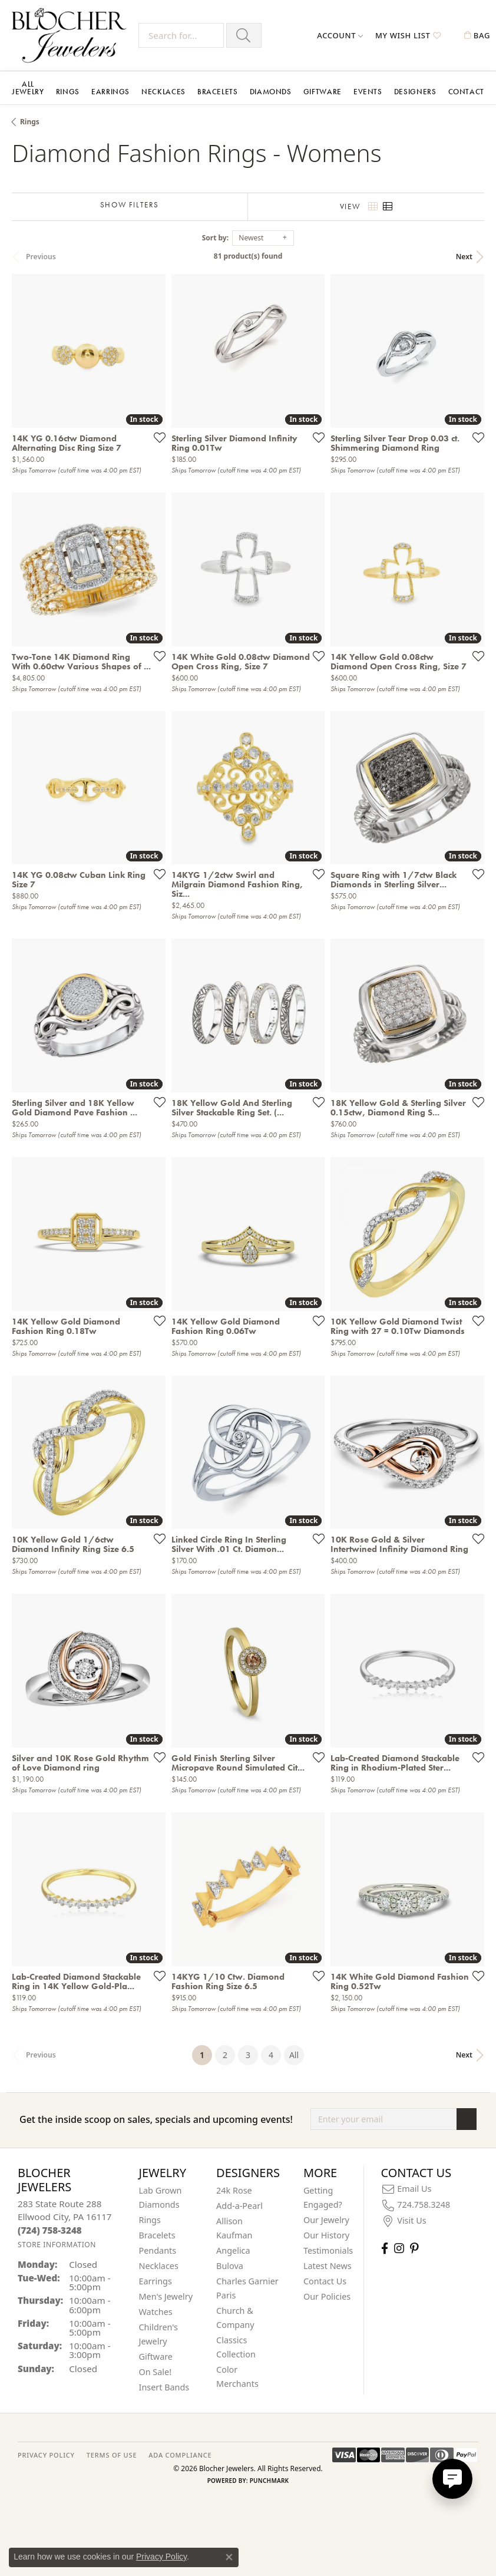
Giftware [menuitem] (156, 2356)
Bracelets (217, 92)
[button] (340, 35)
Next (464, 257)
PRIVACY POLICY (46, 2454)
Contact (466, 92)
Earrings (110, 92)
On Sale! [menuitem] (155, 2371)
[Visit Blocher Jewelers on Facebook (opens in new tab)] (384, 2248)
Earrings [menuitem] (155, 2281)
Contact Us (324, 2281)
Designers (415, 92)
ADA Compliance (179, 2454)
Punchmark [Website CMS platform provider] (269, 2480)
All (294, 2054)
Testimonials (328, 2250)
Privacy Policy (161, 2556)
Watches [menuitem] (156, 2311)
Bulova (229, 2265)
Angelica (233, 2250)
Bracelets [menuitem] (157, 2235)
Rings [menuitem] (150, 2219)
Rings (68, 92)
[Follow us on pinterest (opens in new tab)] (414, 2248)
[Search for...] (181, 35)
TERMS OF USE (112, 2454)
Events (367, 92)
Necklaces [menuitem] (158, 2265)
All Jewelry (28, 88)
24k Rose (234, 2190)
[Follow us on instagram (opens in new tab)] (399, 2248)
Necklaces (163, 92)
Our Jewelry (326, 2219)
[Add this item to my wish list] (156, 437)
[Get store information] (57, 2245)
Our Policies (326, 2296)
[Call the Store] (50, 2230)
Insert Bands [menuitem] (164, 2387)
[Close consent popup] (229, 2557)
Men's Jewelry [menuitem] (166, 2296)
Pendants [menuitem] (158, 2250)
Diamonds (271, 92)
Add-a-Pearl (239, 2205)
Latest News (327, 2265)
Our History (326, 2235)
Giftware (322, 92)
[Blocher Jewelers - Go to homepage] (72, 35)
